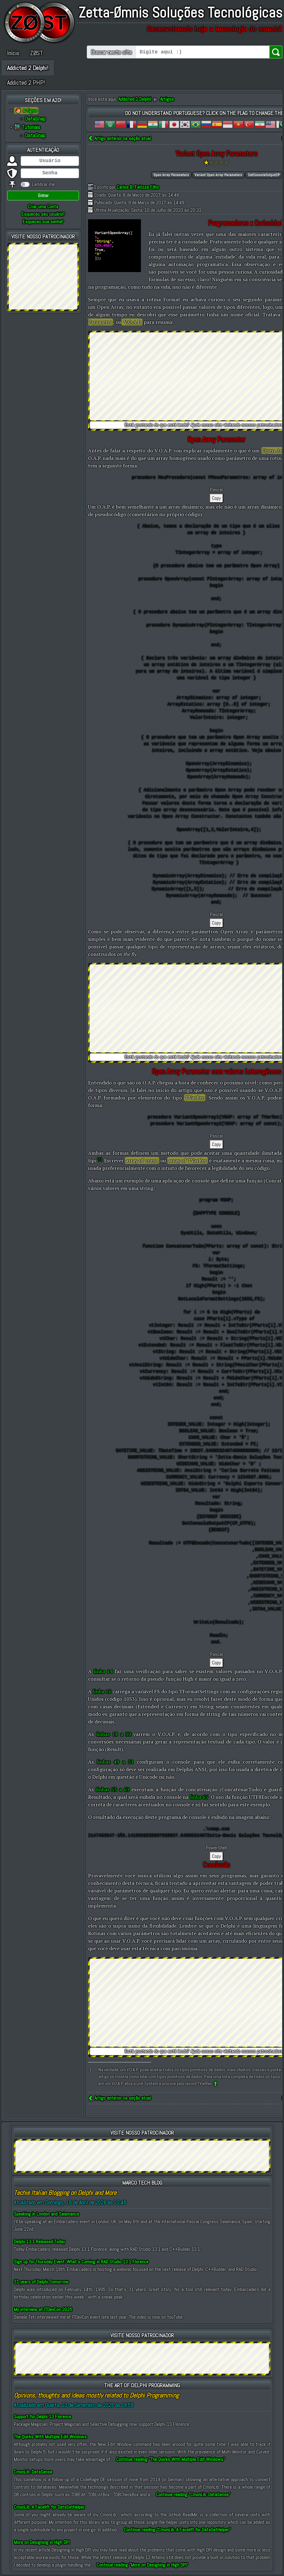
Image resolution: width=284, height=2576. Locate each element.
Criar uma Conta (43, 206)
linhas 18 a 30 (113, 1734)
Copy (216, 498)
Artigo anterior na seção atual (119, 138)
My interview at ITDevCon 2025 (43, 2309)
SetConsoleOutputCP (264, 174)
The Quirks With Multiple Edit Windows (50, 2436)
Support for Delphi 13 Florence (42, 2416)
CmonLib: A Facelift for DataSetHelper (49, 2507)
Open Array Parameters (171, 174)
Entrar (43, 195)
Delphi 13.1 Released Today (39, 2241)
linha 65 (199, 1796)
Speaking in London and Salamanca (46, 2214)
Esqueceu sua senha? (43, 221)
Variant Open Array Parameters (218, 174)
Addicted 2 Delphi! (27, 68)
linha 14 (103, 1671)
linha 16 (102, 1691)
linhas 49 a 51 (115, 1761)
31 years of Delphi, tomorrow (41, 2282)
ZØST (36, 53)
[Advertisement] (43, 275)
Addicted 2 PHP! (26, 83)
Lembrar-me (43, 184)
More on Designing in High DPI (42, 2542)
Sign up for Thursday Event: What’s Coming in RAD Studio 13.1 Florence (81, 2261)
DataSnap (35, 118)
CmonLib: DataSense (33, 2472)
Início (13, 53)
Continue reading (170, 2459)
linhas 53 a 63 (113, 1789)
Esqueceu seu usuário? (43, 214)
